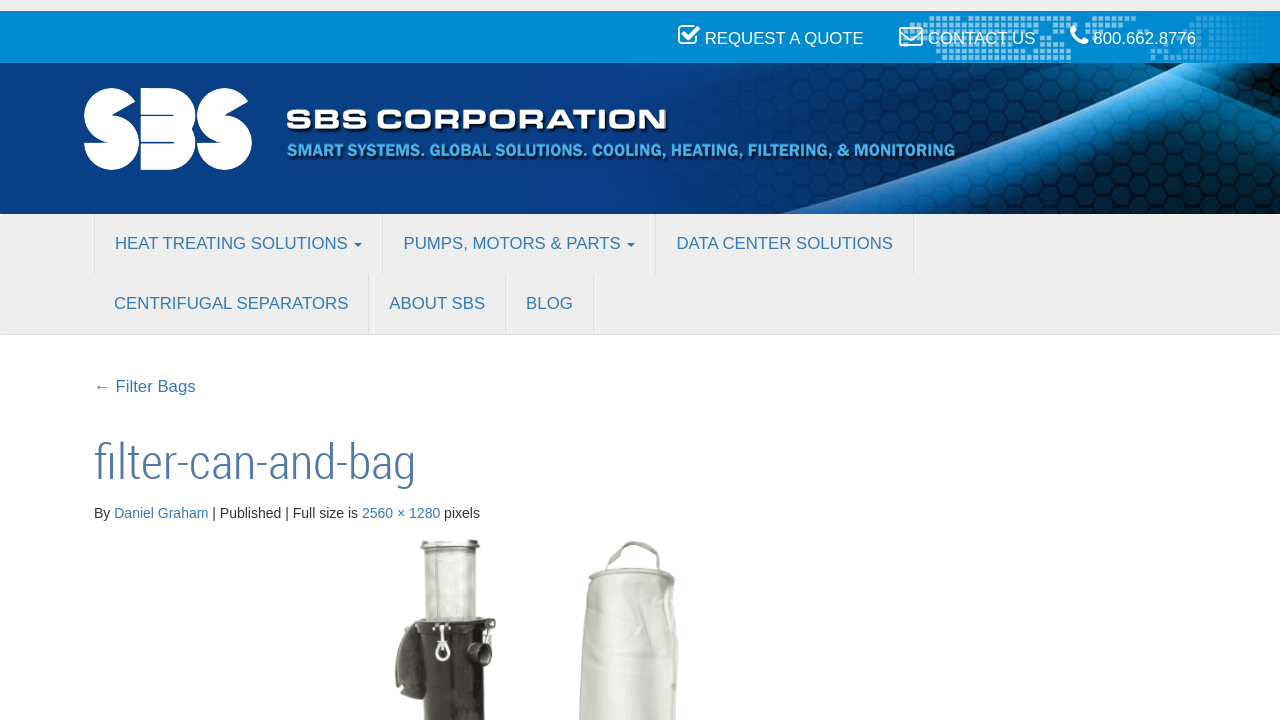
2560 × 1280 (401, 513)
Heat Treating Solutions (238, 243)
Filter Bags (145, 386)
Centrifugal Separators (231, 303)
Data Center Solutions (784, 243)
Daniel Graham (161, 513)
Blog (549, 303)
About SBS (437, 303)
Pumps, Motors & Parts (519, 243)
